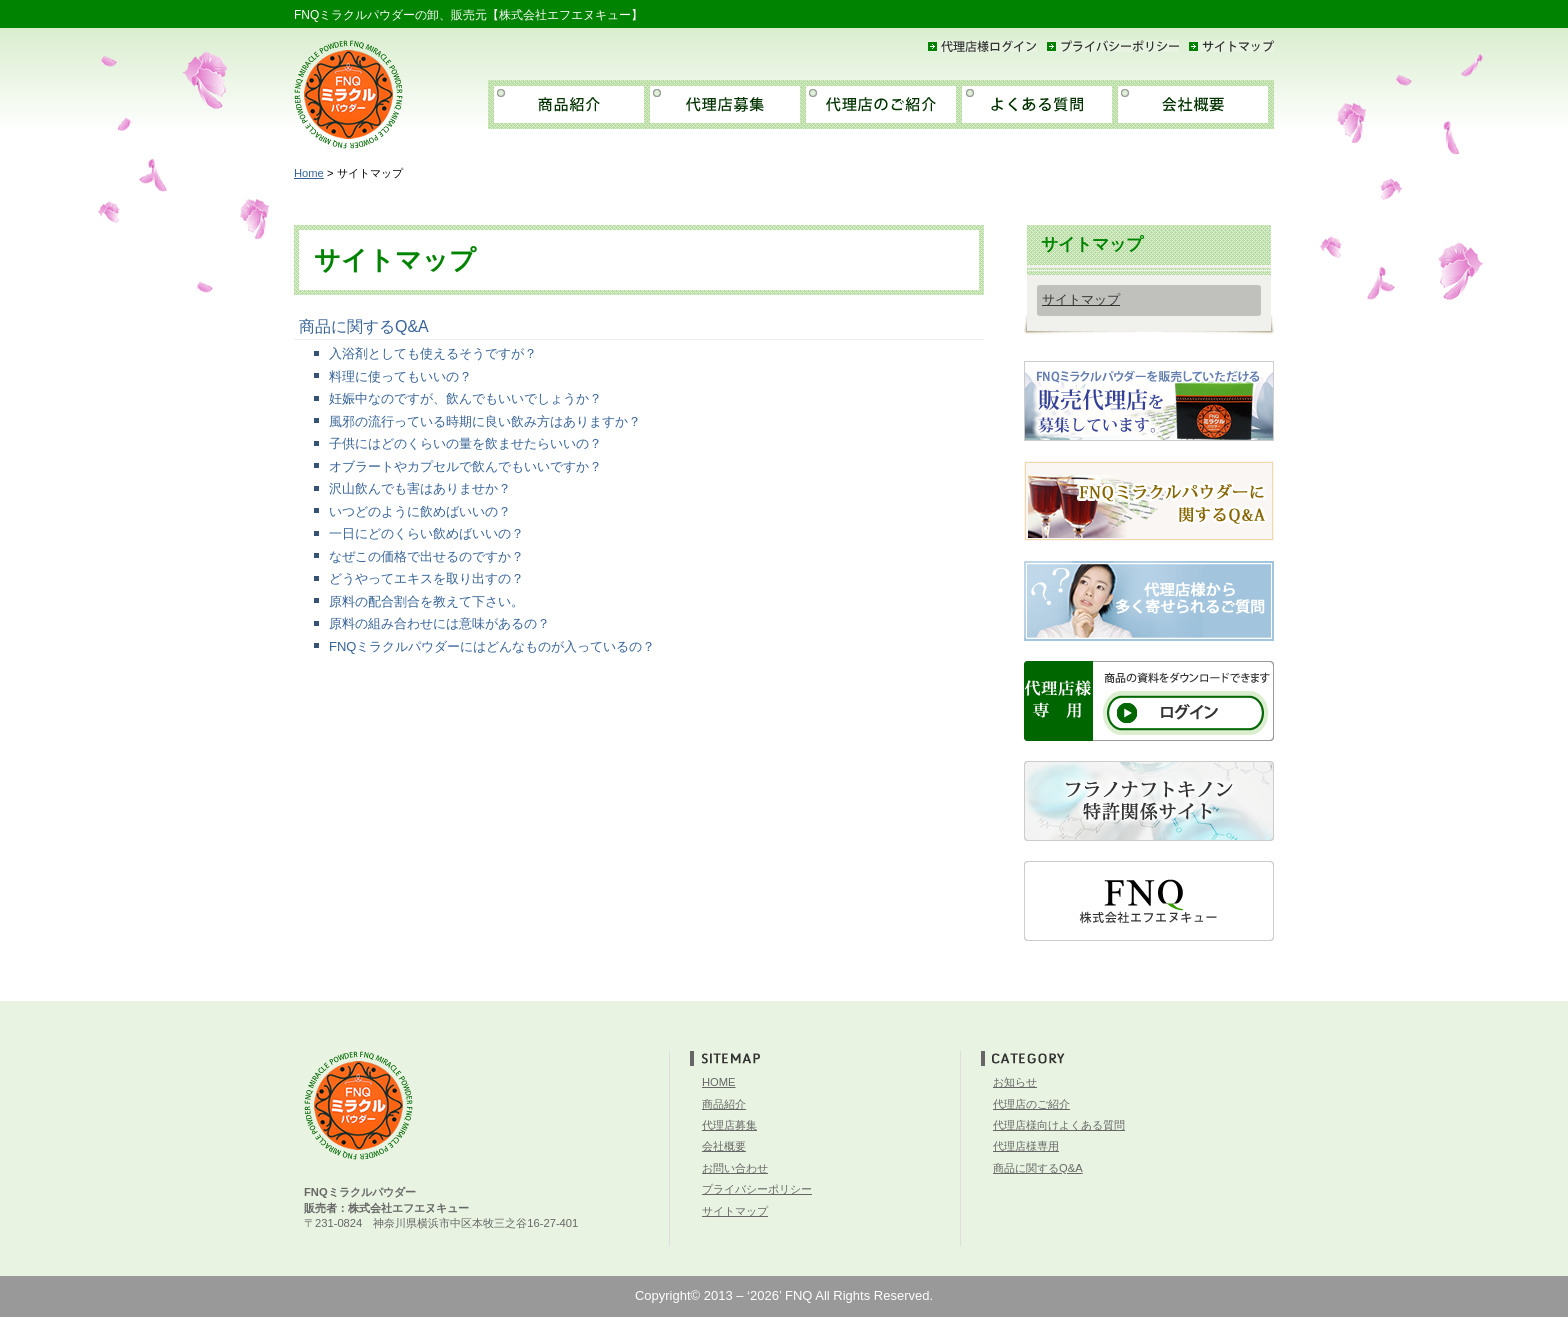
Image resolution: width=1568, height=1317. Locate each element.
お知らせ (1015, 1082)
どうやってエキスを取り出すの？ (426, 578)
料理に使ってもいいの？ (400, 376)
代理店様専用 (1026, 1146)
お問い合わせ (735, 1168)
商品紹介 (724, 1104)
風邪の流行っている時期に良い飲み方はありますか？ (485, 421)
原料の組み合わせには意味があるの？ (439, 623)
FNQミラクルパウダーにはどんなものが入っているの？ (492, 646)
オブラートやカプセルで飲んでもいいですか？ (465, 466)
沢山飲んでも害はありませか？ (420, 488)
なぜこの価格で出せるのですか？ (426, 556)
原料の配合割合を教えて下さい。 (426, 601)
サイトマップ (1081, 299)
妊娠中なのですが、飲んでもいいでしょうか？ (465, 398)
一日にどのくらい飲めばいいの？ (426, 533)
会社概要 (724, 1146)
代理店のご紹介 (1031, 1104)
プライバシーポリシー (757, 1189)
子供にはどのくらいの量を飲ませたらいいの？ (465, 443)
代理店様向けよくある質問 (1059, 1125)
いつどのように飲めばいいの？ (420, 511)
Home (309, 173)
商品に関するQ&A (364, 326)
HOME (719, 1082)
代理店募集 (729, 1125)
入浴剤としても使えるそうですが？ (433, 353)
